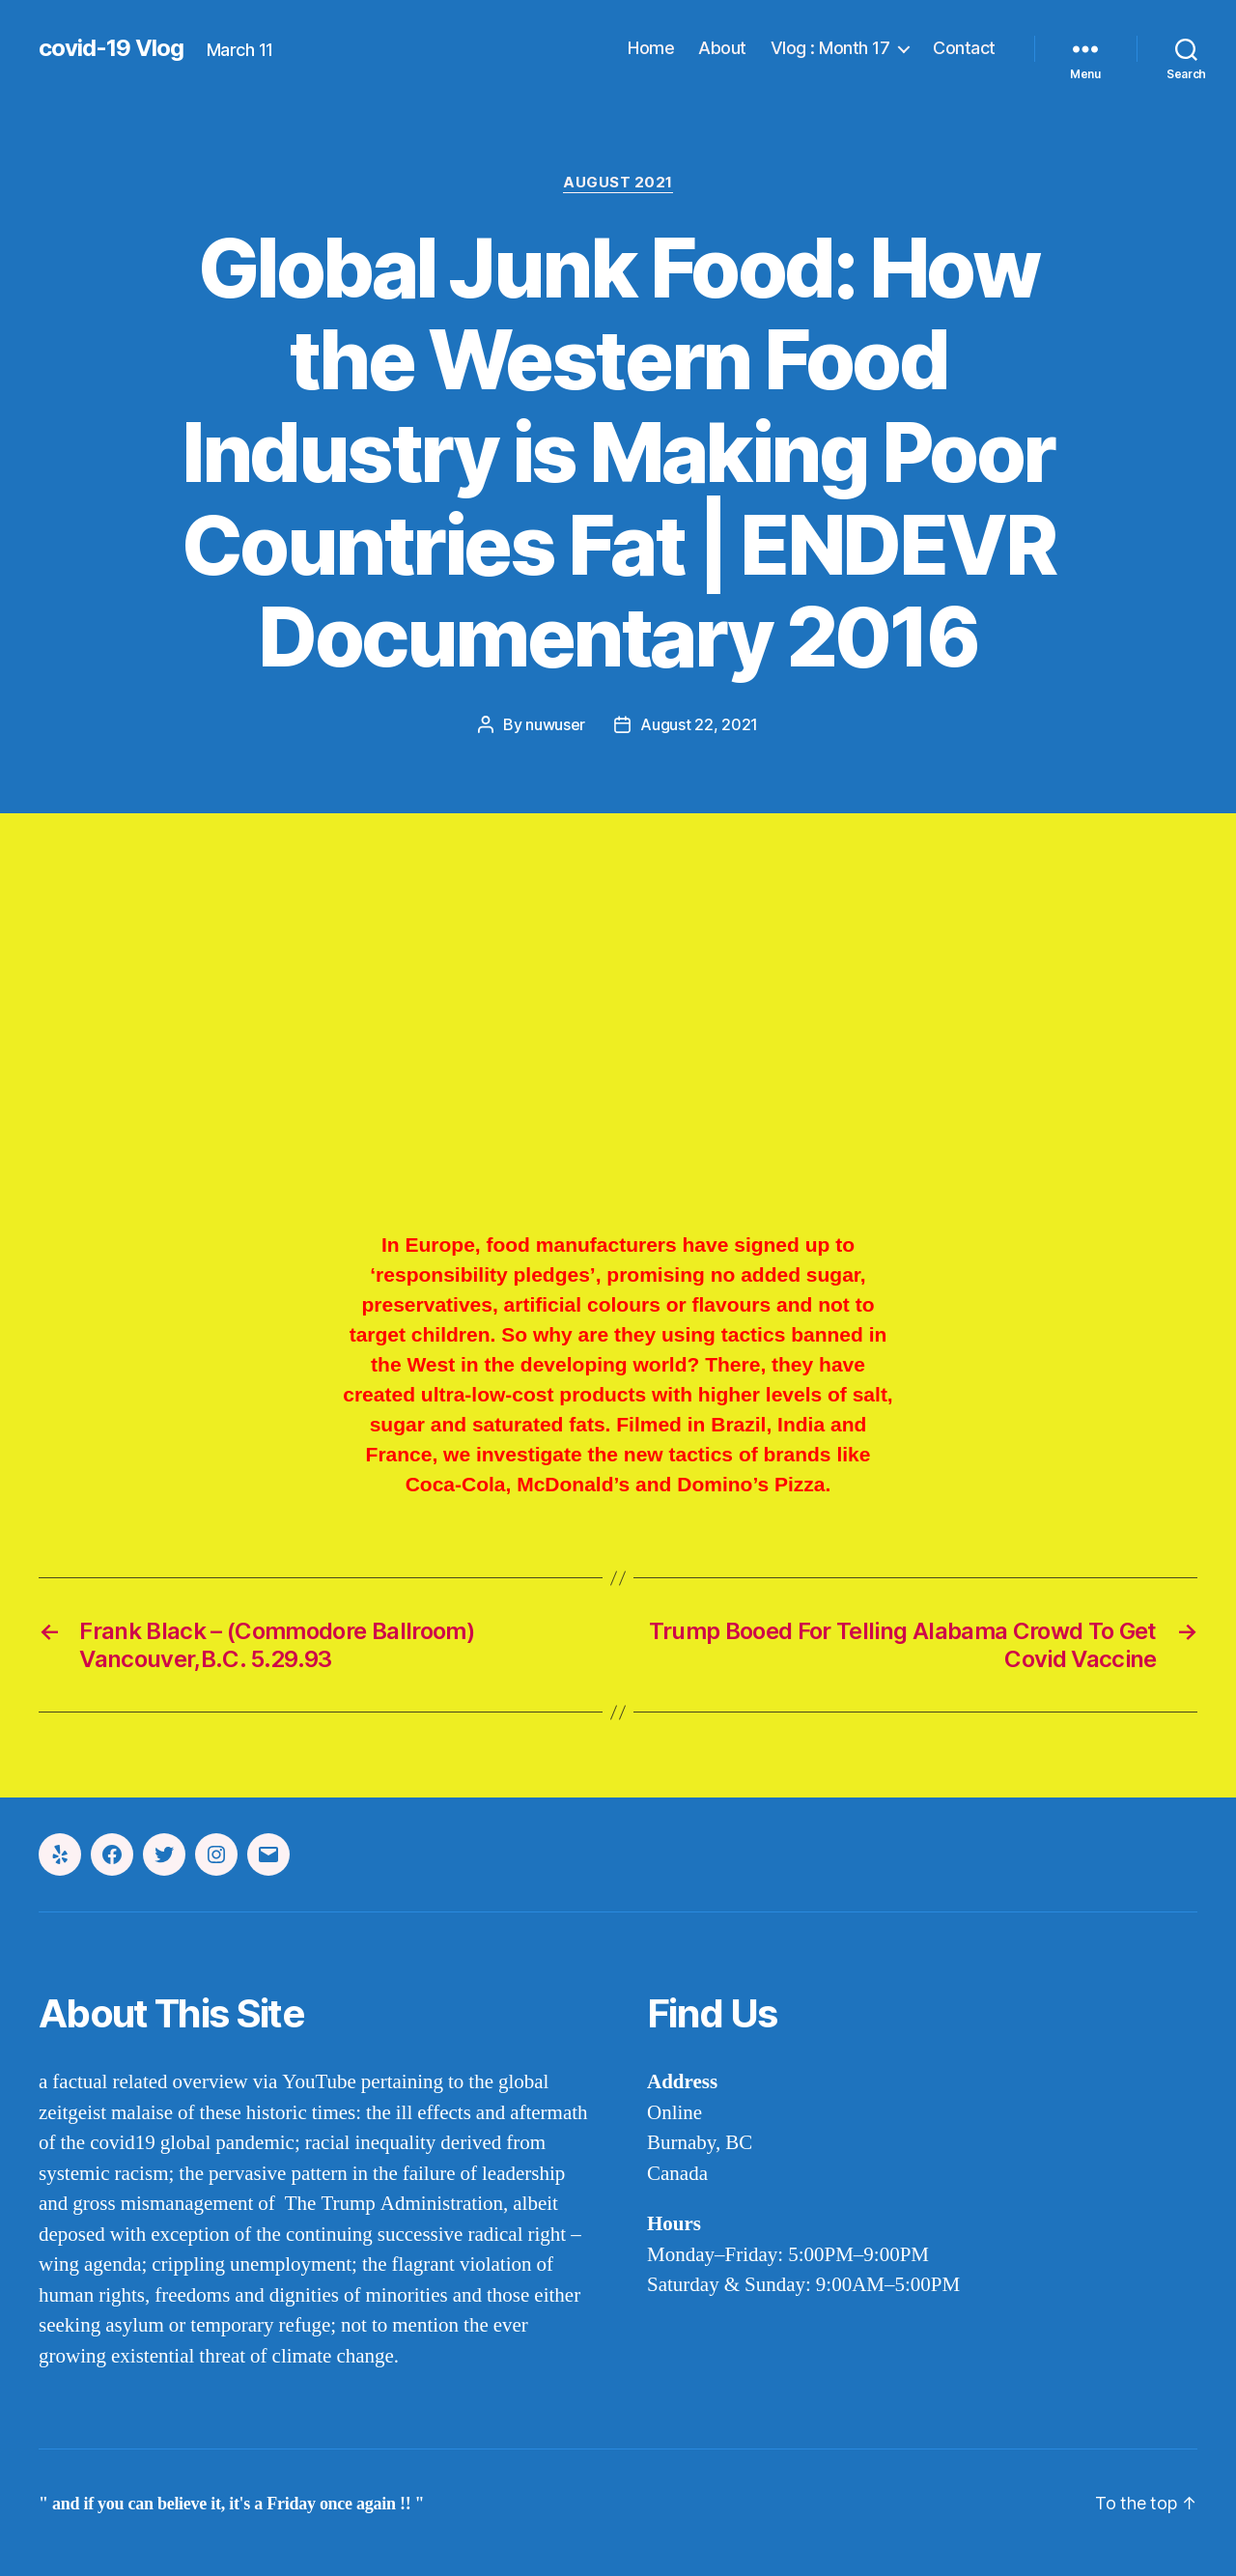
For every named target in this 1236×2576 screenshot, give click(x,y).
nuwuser (555, 724)
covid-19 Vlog (111, 48)
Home (651, 48)
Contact (964, 48)
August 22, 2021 (699, 724)
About (722, 48)
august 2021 (618, 182)
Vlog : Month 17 (830, 48)
